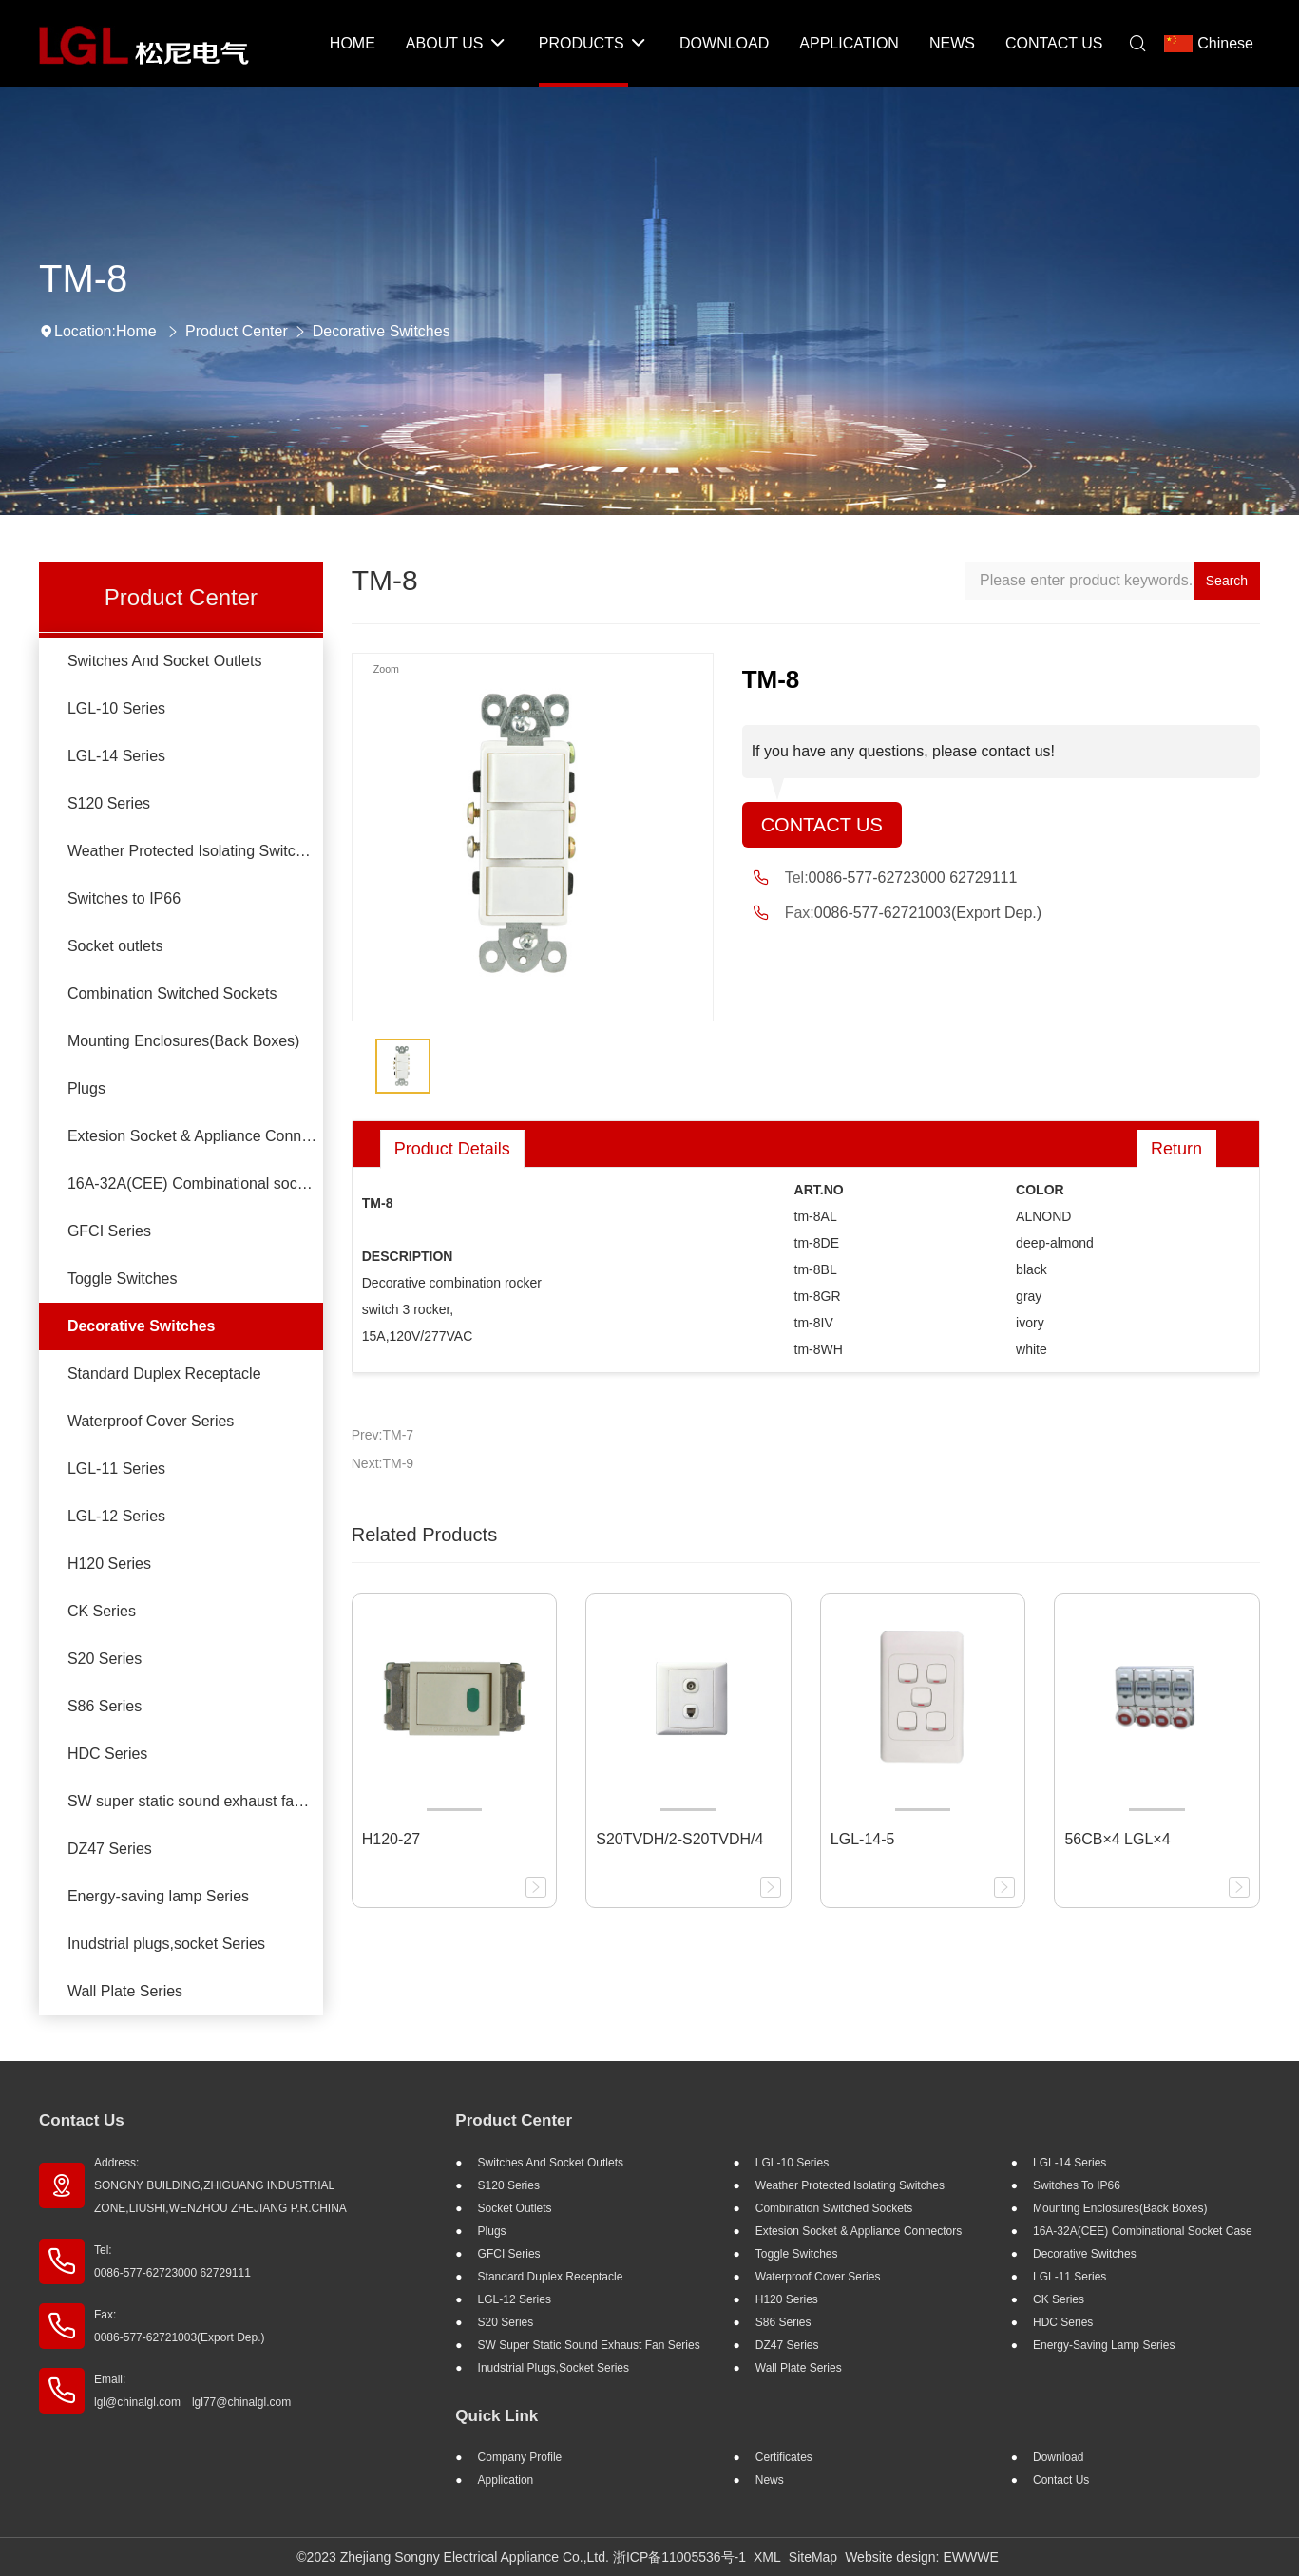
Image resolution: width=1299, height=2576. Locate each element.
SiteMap (813, 2557)
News (769, 2480)
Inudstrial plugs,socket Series (166, 1944)
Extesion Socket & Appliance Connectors (195, 1136)
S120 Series (108, 803)
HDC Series (107, 1754)
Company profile (520, 2457)
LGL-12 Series (116, 1516)
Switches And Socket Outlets (164, 661)
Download (1058, 2457)
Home (136, 331)
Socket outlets (115, 946)
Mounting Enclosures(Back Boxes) (183, 1041)
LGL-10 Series (116, 708)
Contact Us (822, 824)
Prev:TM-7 (382, 1434)
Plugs (86, 1088)
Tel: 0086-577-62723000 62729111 (172, 2261)
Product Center (236, 331)
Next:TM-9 (382, 1463)
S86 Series (104, 1706)
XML (767, 2557)
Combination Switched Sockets (172, 993)
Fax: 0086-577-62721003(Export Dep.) (179, 2326)
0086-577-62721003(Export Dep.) (927, 913)
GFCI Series (109, 1231)
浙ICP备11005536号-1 (679, 2557)
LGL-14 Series (116, 756)
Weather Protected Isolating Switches (193, 851)
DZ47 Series (109, 1849)
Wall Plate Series (124, 1991)
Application (506, 2480)
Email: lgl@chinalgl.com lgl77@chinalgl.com (192, 2391)
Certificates (783, 2457)
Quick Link (496, 2416)
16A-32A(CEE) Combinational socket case (195, 1183)
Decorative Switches (381, 331)
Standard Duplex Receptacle (164, 1373)
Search (1227, 580)
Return (1176, 1148)
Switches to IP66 (124, 898)
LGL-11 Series (116, 1468)
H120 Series (109, 1563)
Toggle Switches (122, 1278)
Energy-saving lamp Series (158, 1896)
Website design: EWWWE (922, 2557)
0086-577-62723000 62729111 (913, 877)
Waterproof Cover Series (150, 1421)
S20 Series (104, 1659)
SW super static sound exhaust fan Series (195, 1801)
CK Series (101, 1611)
